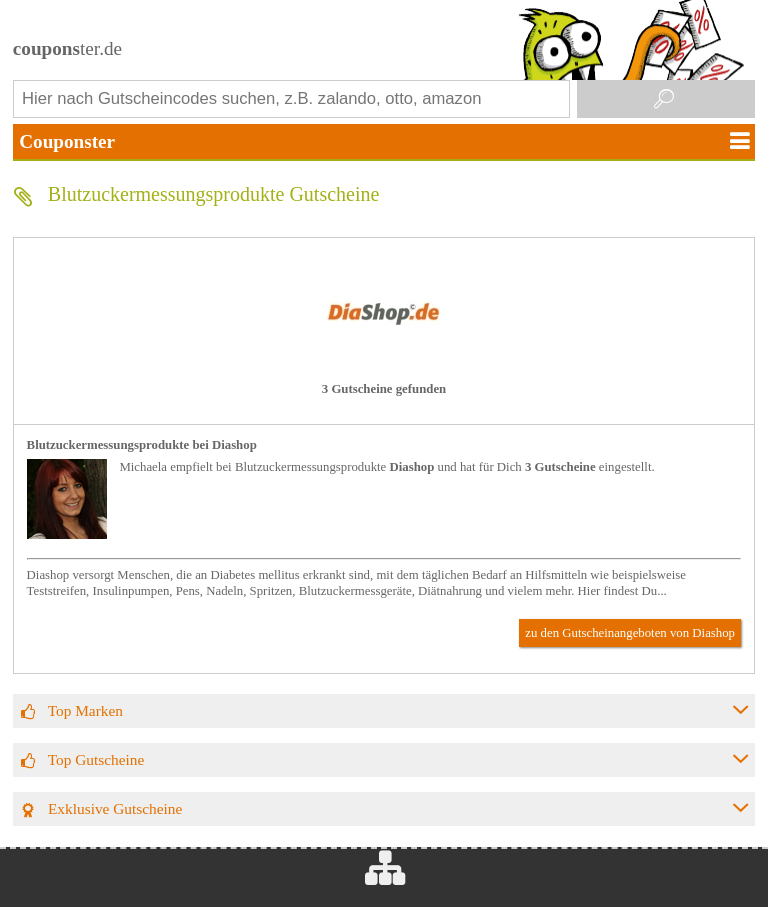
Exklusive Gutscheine (115, 808)
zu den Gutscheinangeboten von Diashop (630, 633)
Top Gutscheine (96, 759)
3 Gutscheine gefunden (384, 389)
